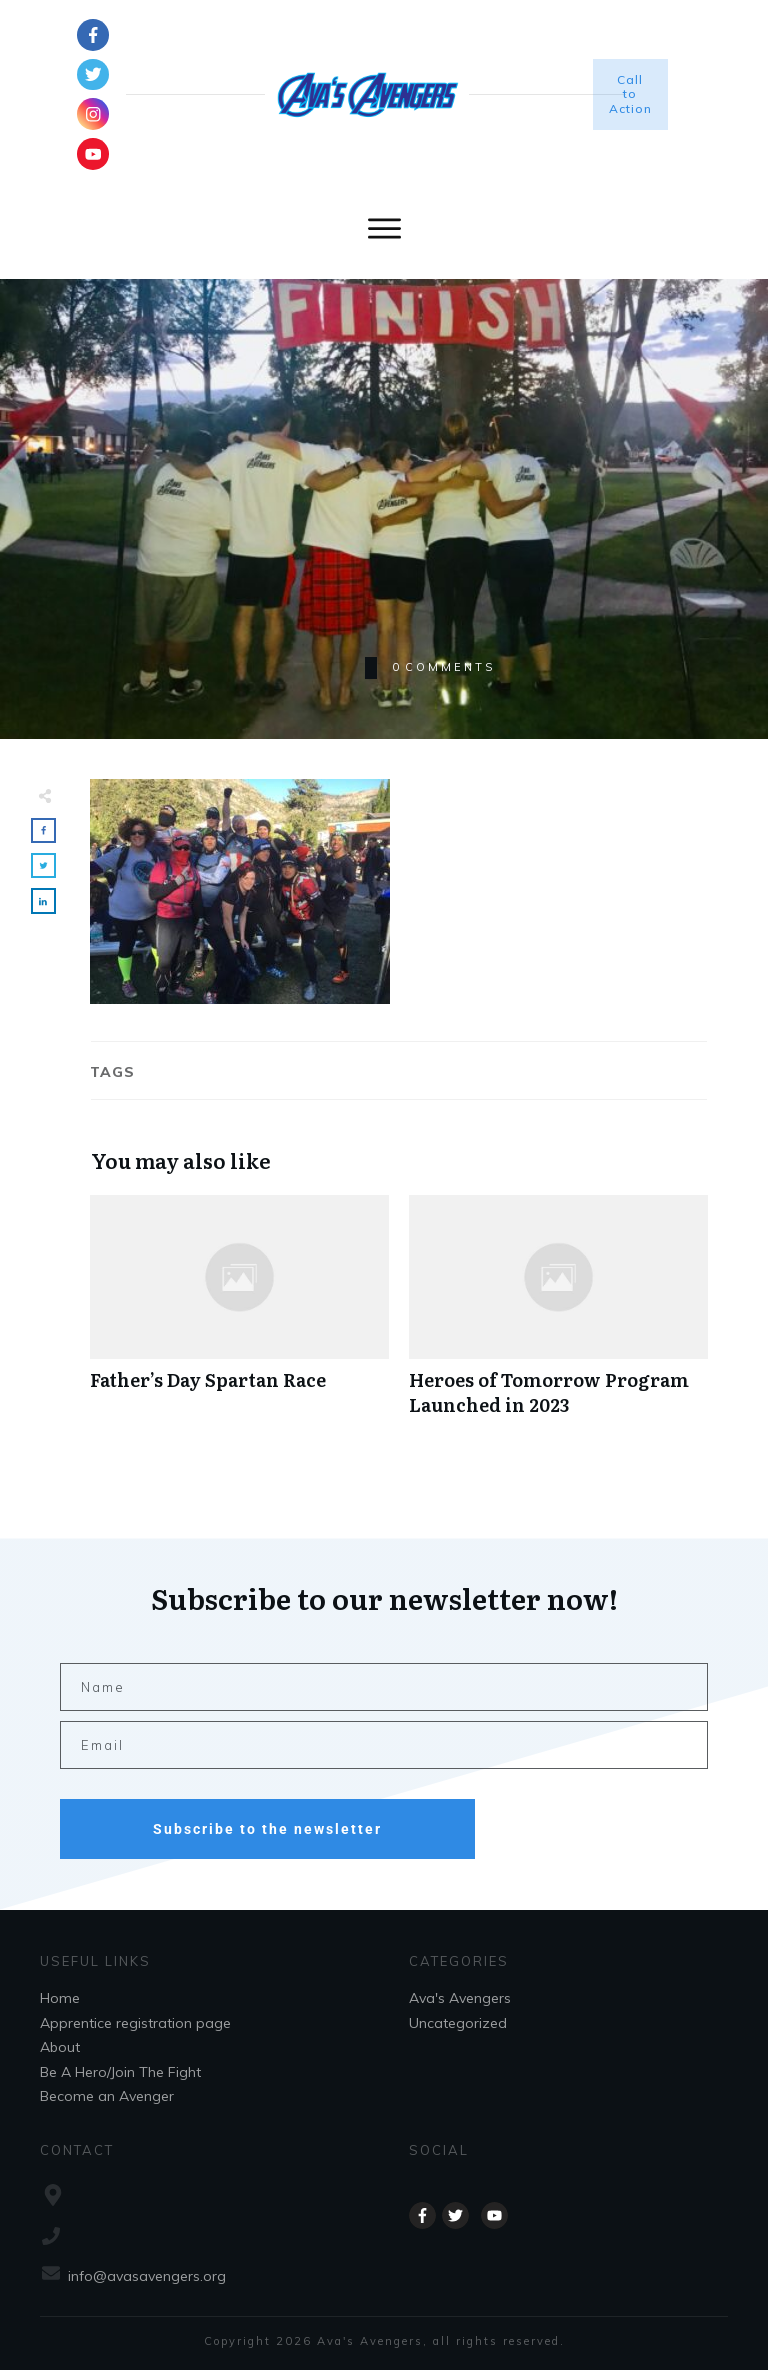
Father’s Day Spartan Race (239, 1316)
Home (60, 1998)
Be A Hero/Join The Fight (120, 2072)
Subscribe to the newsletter (267, 1829)
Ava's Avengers (460, 1998)
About (60, 2047)
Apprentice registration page (135, 2023)
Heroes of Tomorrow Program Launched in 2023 (558, 1316)
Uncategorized (458, 2023)
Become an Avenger (107, 2096)
